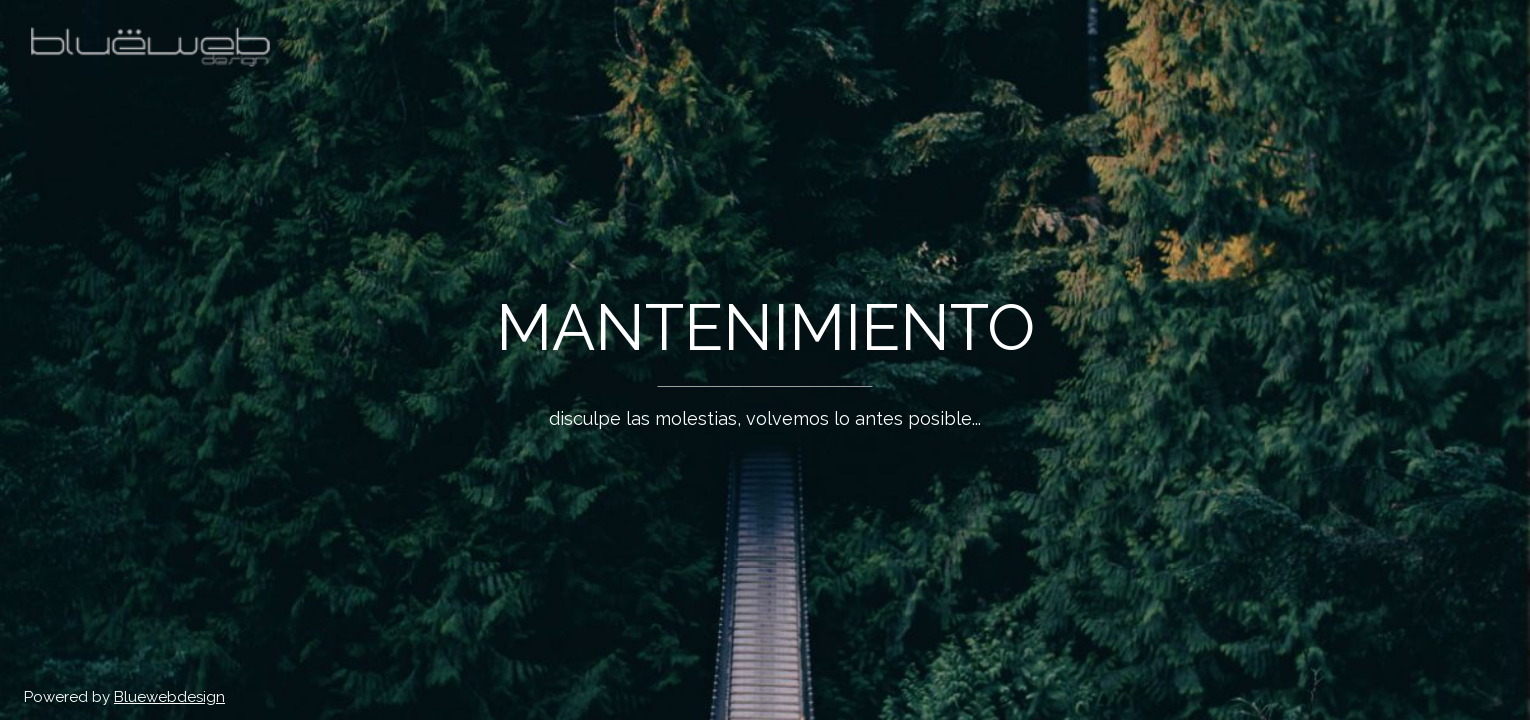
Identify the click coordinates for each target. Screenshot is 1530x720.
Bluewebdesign (169, 697)
